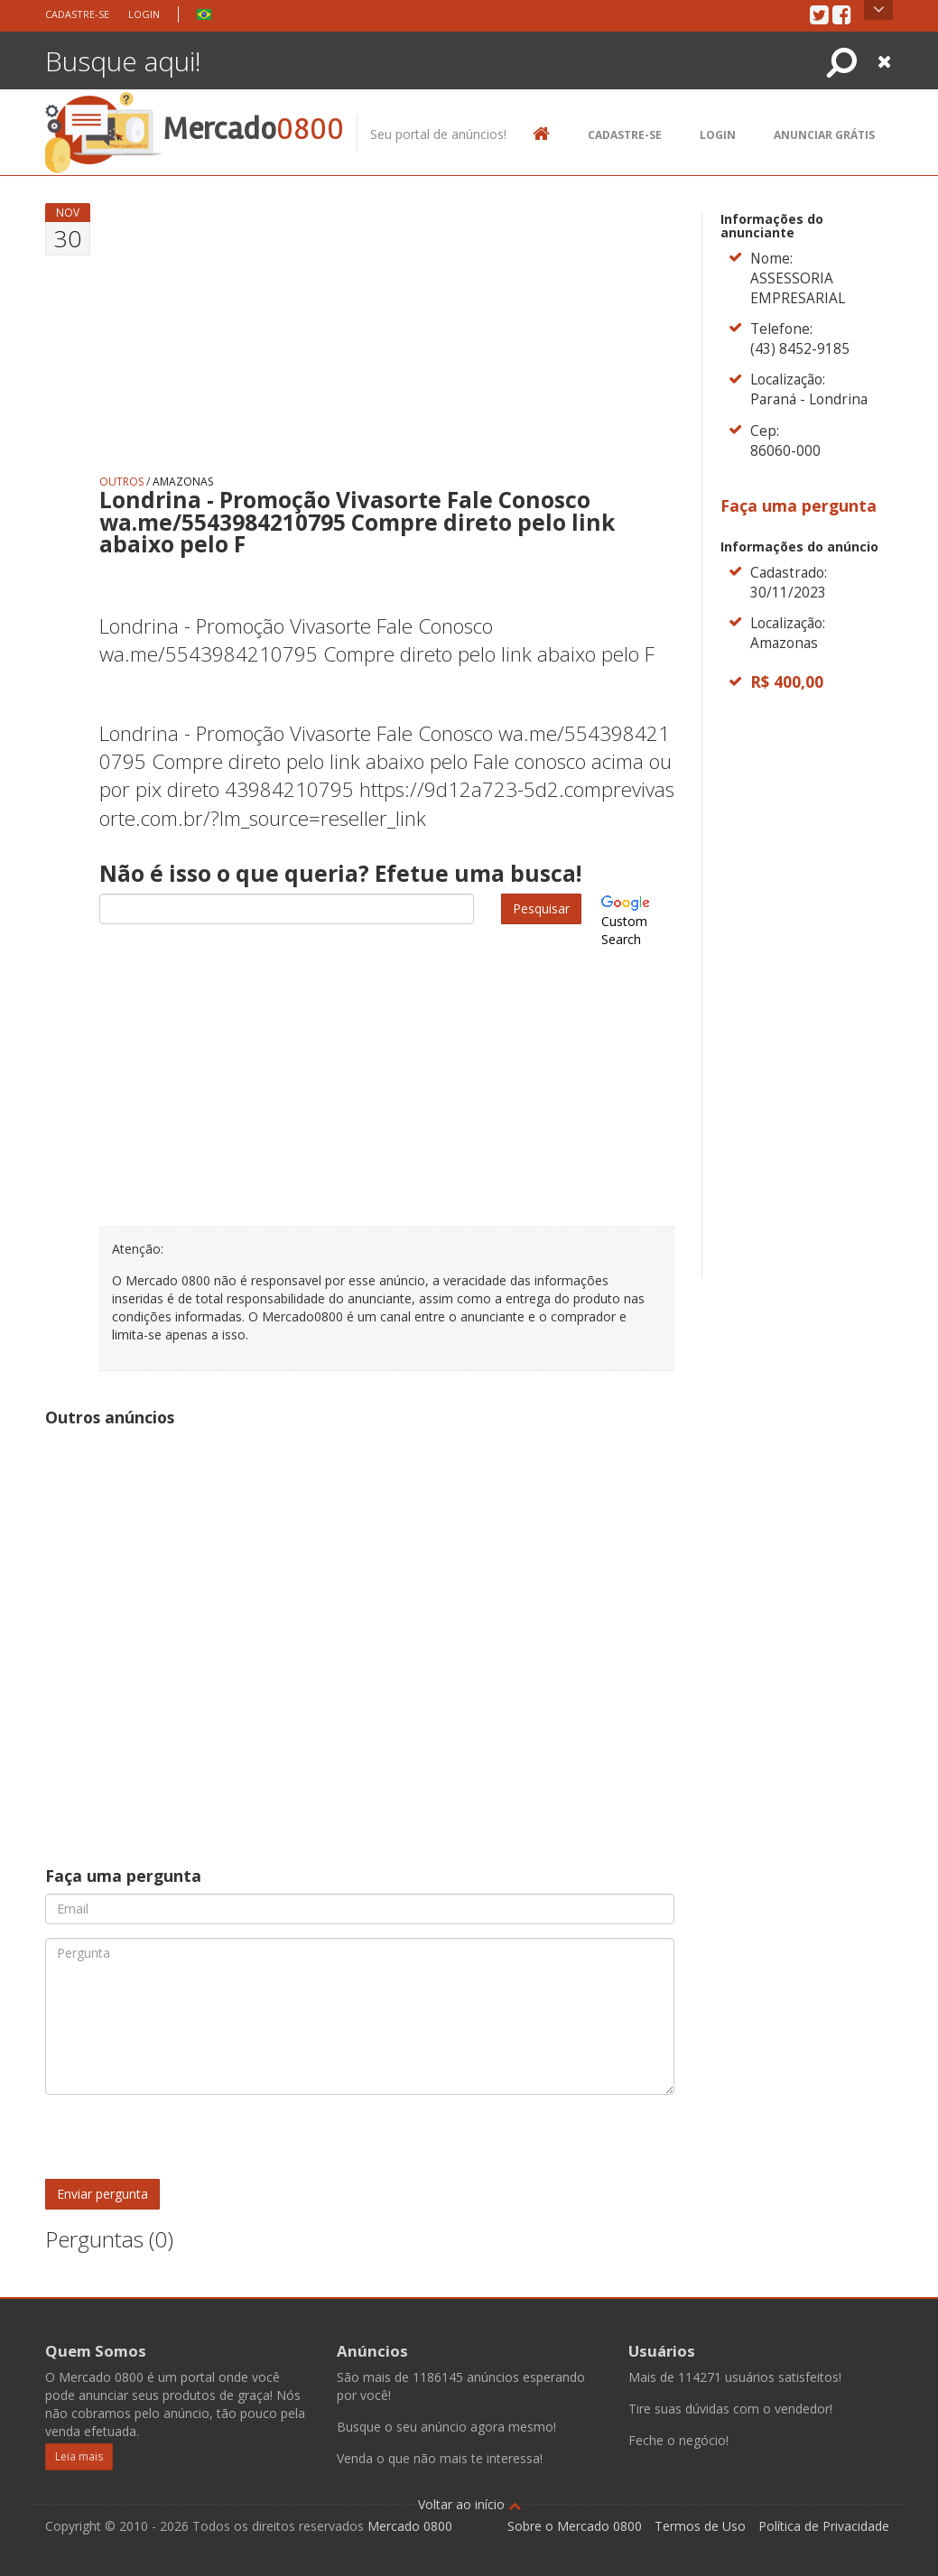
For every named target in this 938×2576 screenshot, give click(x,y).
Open (879, 10)
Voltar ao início (469, 2504)
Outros (121, 481)
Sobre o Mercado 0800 (574, 2525)
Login (144, 14)
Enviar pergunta (102, 2193)
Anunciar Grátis (824, 135)
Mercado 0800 (409, 2525)
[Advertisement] (386, 329)
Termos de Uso (700, 2525)
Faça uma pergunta (798, 505)
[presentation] (182, 2143)
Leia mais (79, 2456)
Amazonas (183, 481)
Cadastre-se (77, 14)
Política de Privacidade (823, 2525)
